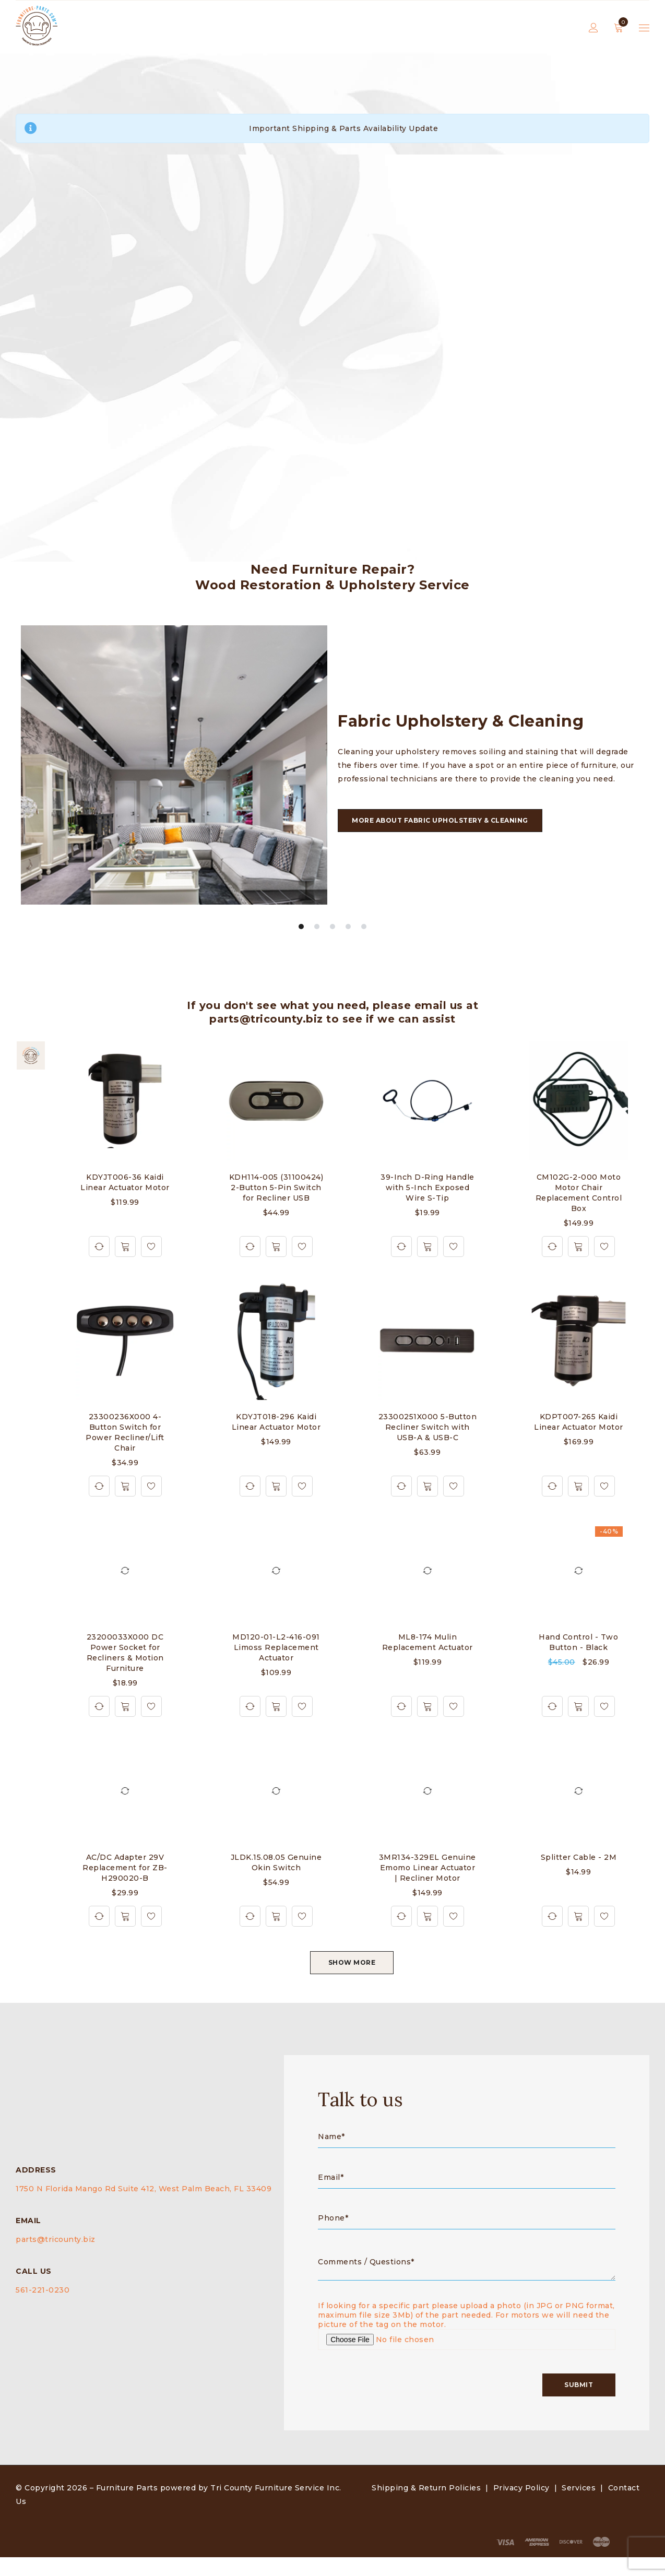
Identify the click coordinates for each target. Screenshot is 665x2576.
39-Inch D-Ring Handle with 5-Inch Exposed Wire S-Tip (427, 1187)
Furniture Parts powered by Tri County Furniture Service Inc (218, 2506)
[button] (125, 1246)
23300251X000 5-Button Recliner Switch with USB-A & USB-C (427, 1427)
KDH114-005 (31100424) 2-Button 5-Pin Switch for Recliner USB (276, 1187)
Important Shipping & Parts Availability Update (343, 128)
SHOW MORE (352, 1963)
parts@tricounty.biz (56, 2249)
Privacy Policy (521, 2506)
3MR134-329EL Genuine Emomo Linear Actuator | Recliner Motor (427, 1868)
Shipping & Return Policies (426, 2506)
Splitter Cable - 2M (579, 1857)
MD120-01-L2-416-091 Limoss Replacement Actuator (276, 1648)
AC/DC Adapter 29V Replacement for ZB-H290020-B (125, 1868)
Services (579, 2506)
